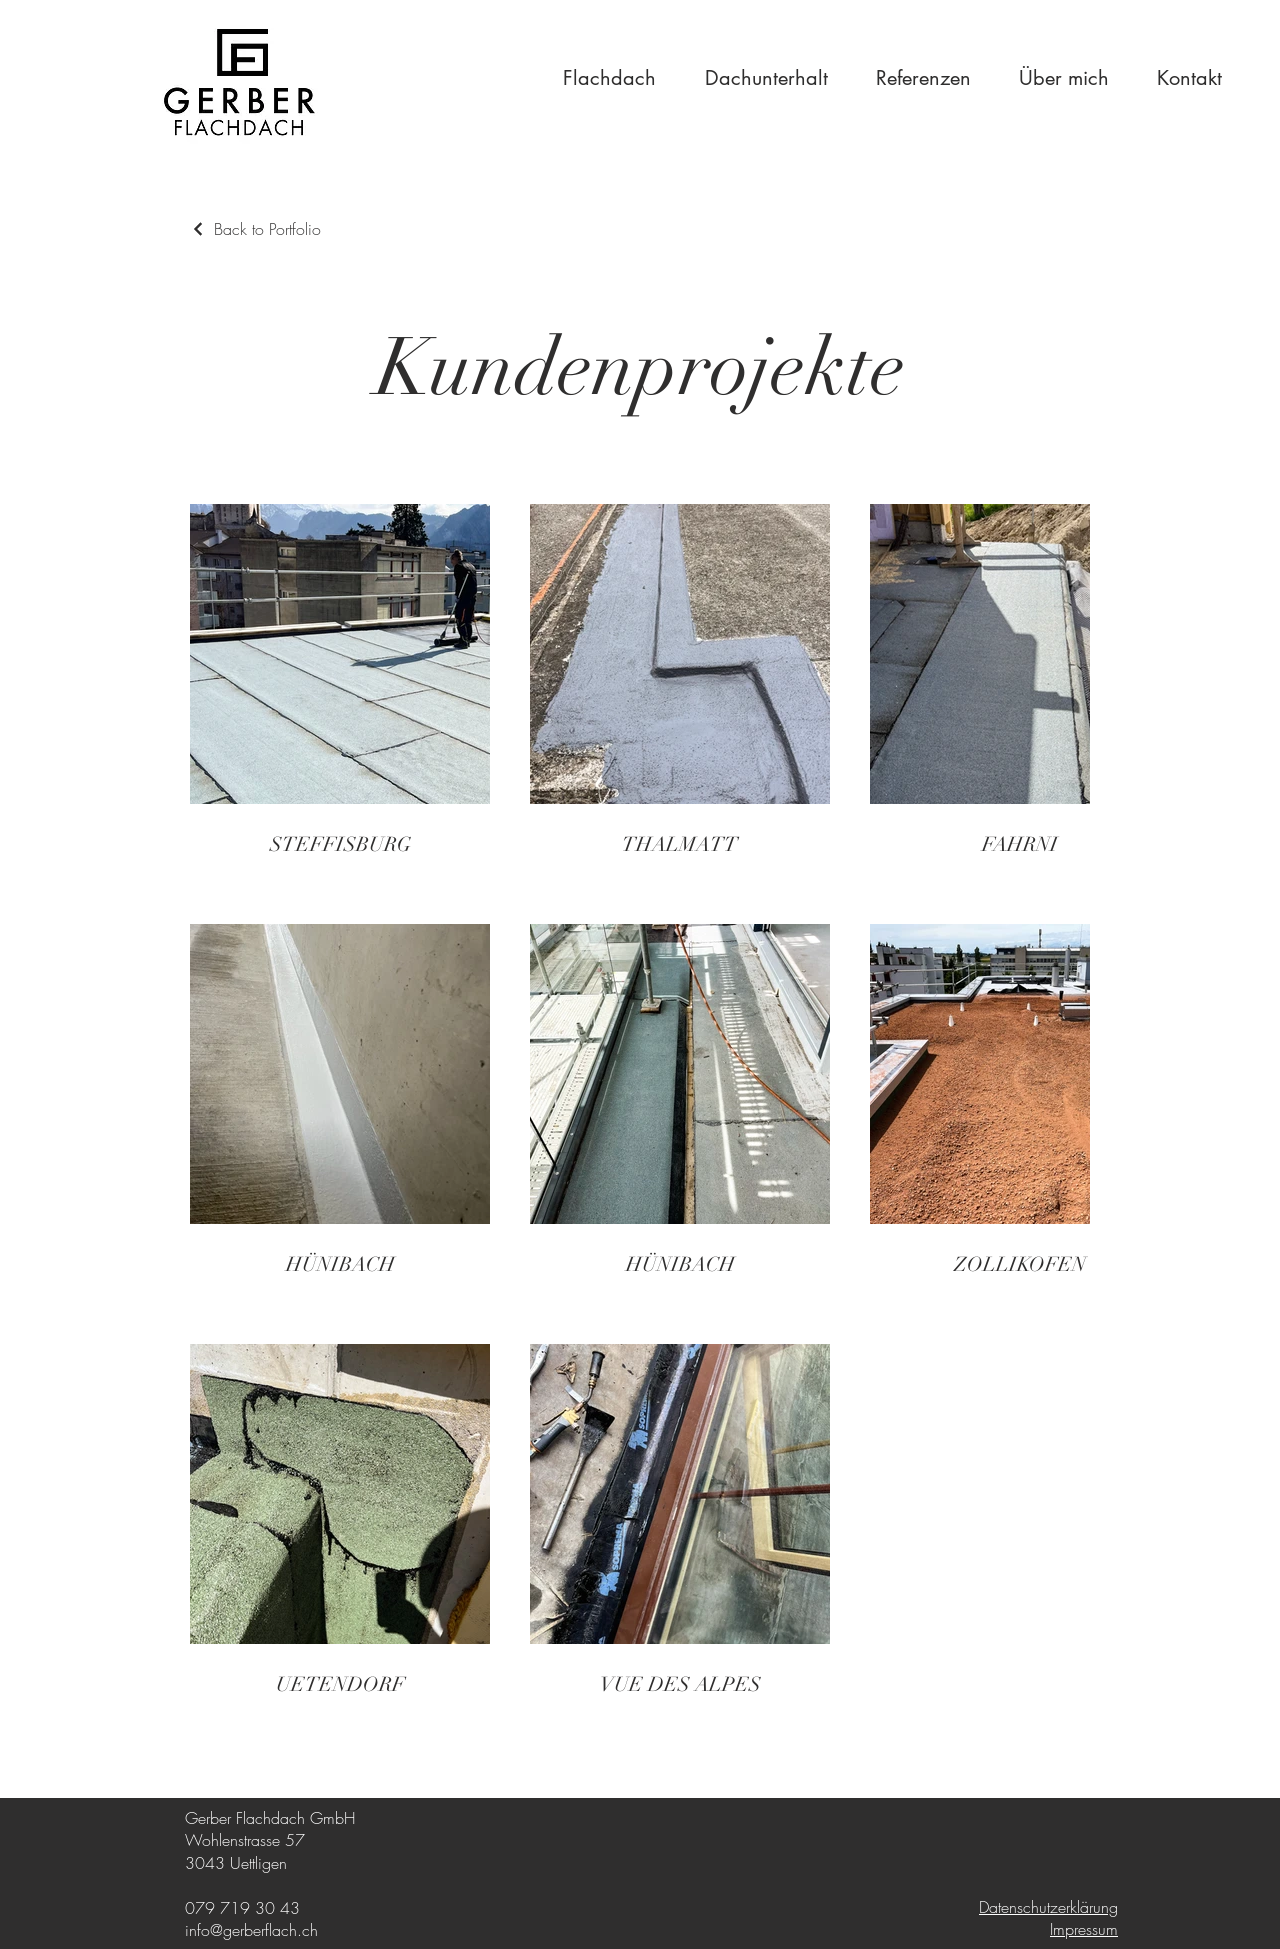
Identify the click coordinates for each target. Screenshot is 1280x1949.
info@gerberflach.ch (251, 1930)
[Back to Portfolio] (255, 229)
